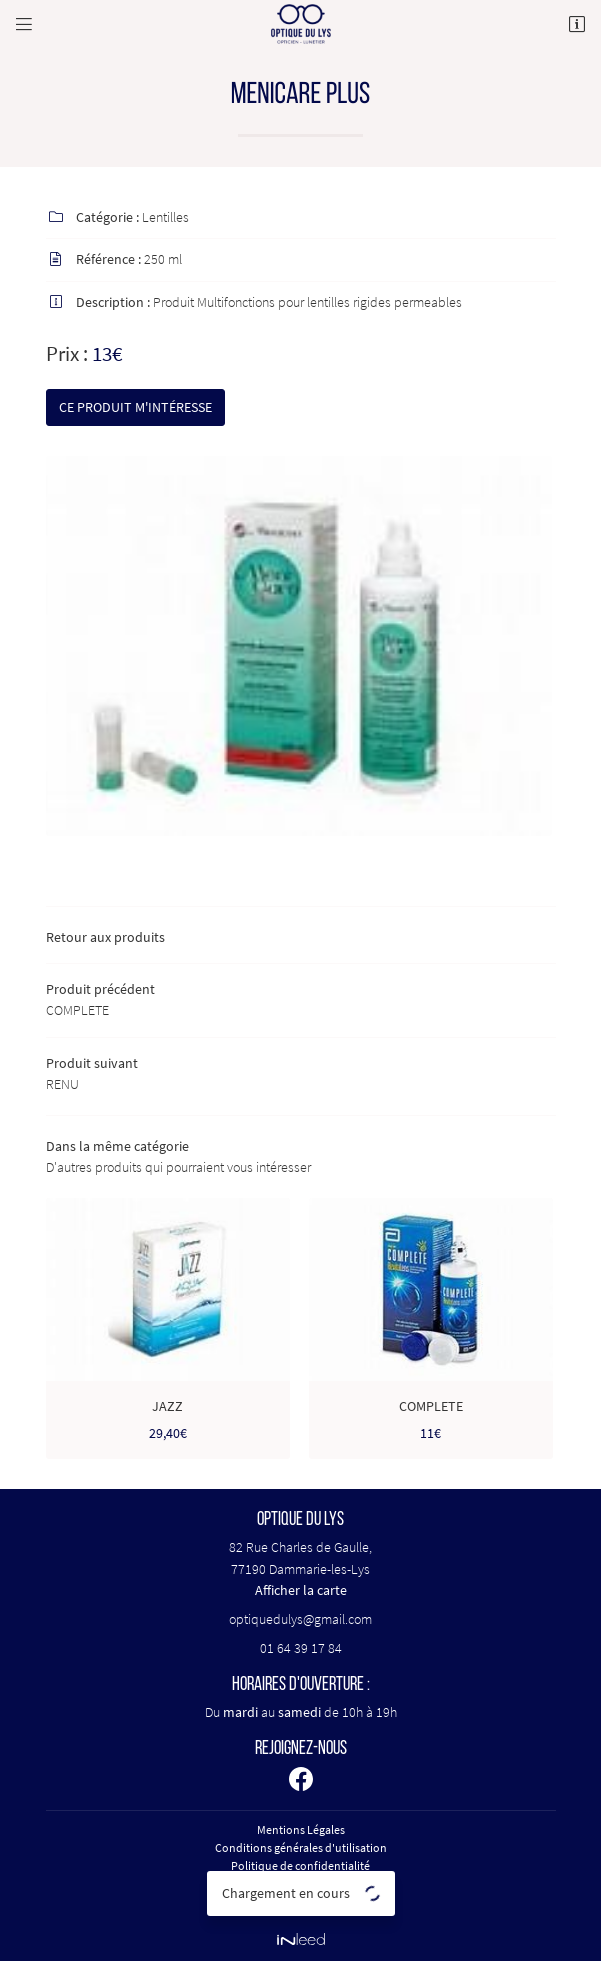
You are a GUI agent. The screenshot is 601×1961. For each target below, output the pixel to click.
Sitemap (301, 1901)
